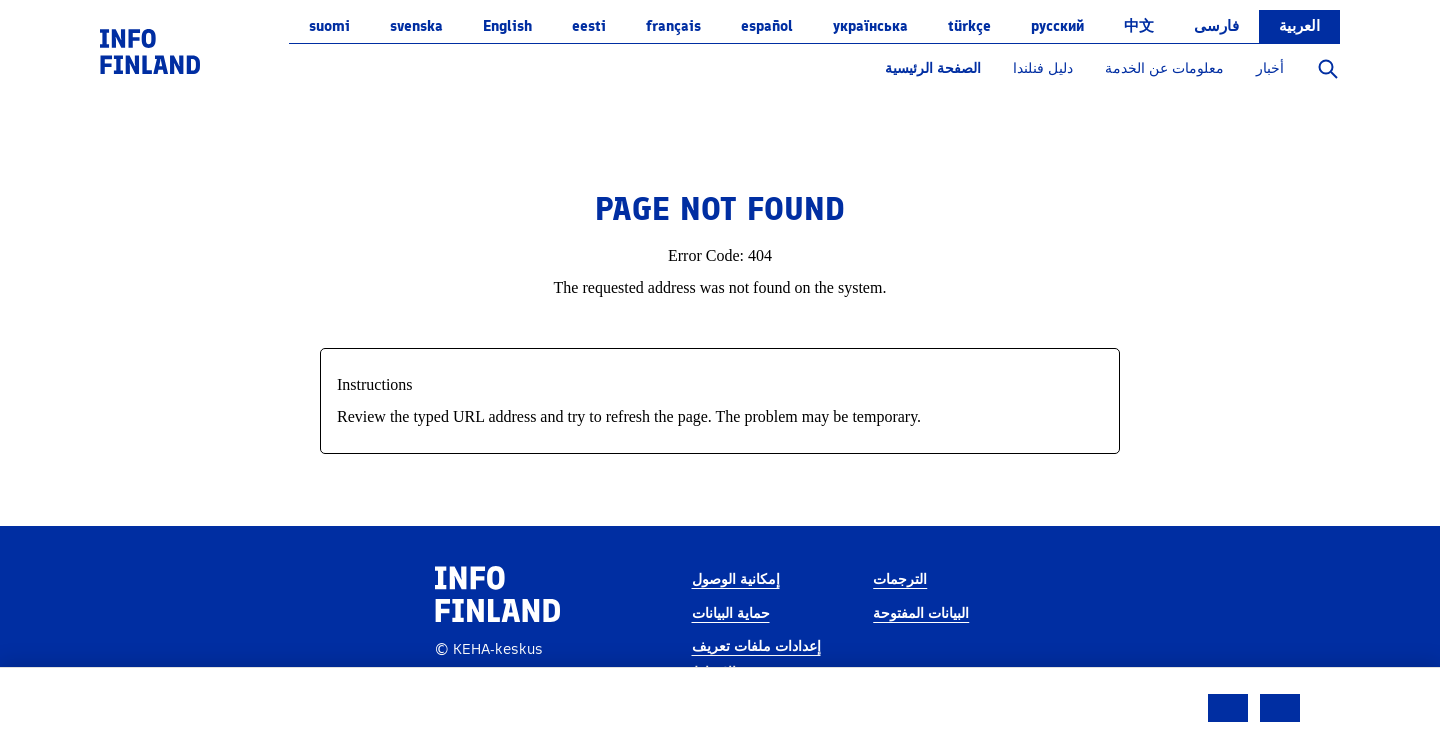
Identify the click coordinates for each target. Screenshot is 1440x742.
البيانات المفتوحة (921, 613)
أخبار (1270, 68)
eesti (589, 26)
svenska (416, 26)
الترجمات (900, 579)
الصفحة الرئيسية (933, 68)
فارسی (1216, 26)
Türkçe (969, 26)
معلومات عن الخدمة (1164, 68)
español (767, 26)
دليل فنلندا (1043, 68)
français (673, 26)
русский (1057, 26)
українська (870, 26)
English (507, 26)
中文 (1139, 26)
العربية (1299, 26)
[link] (150, 50)
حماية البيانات (731, 613)
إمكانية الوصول (736, 579)
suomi (329, 26)
